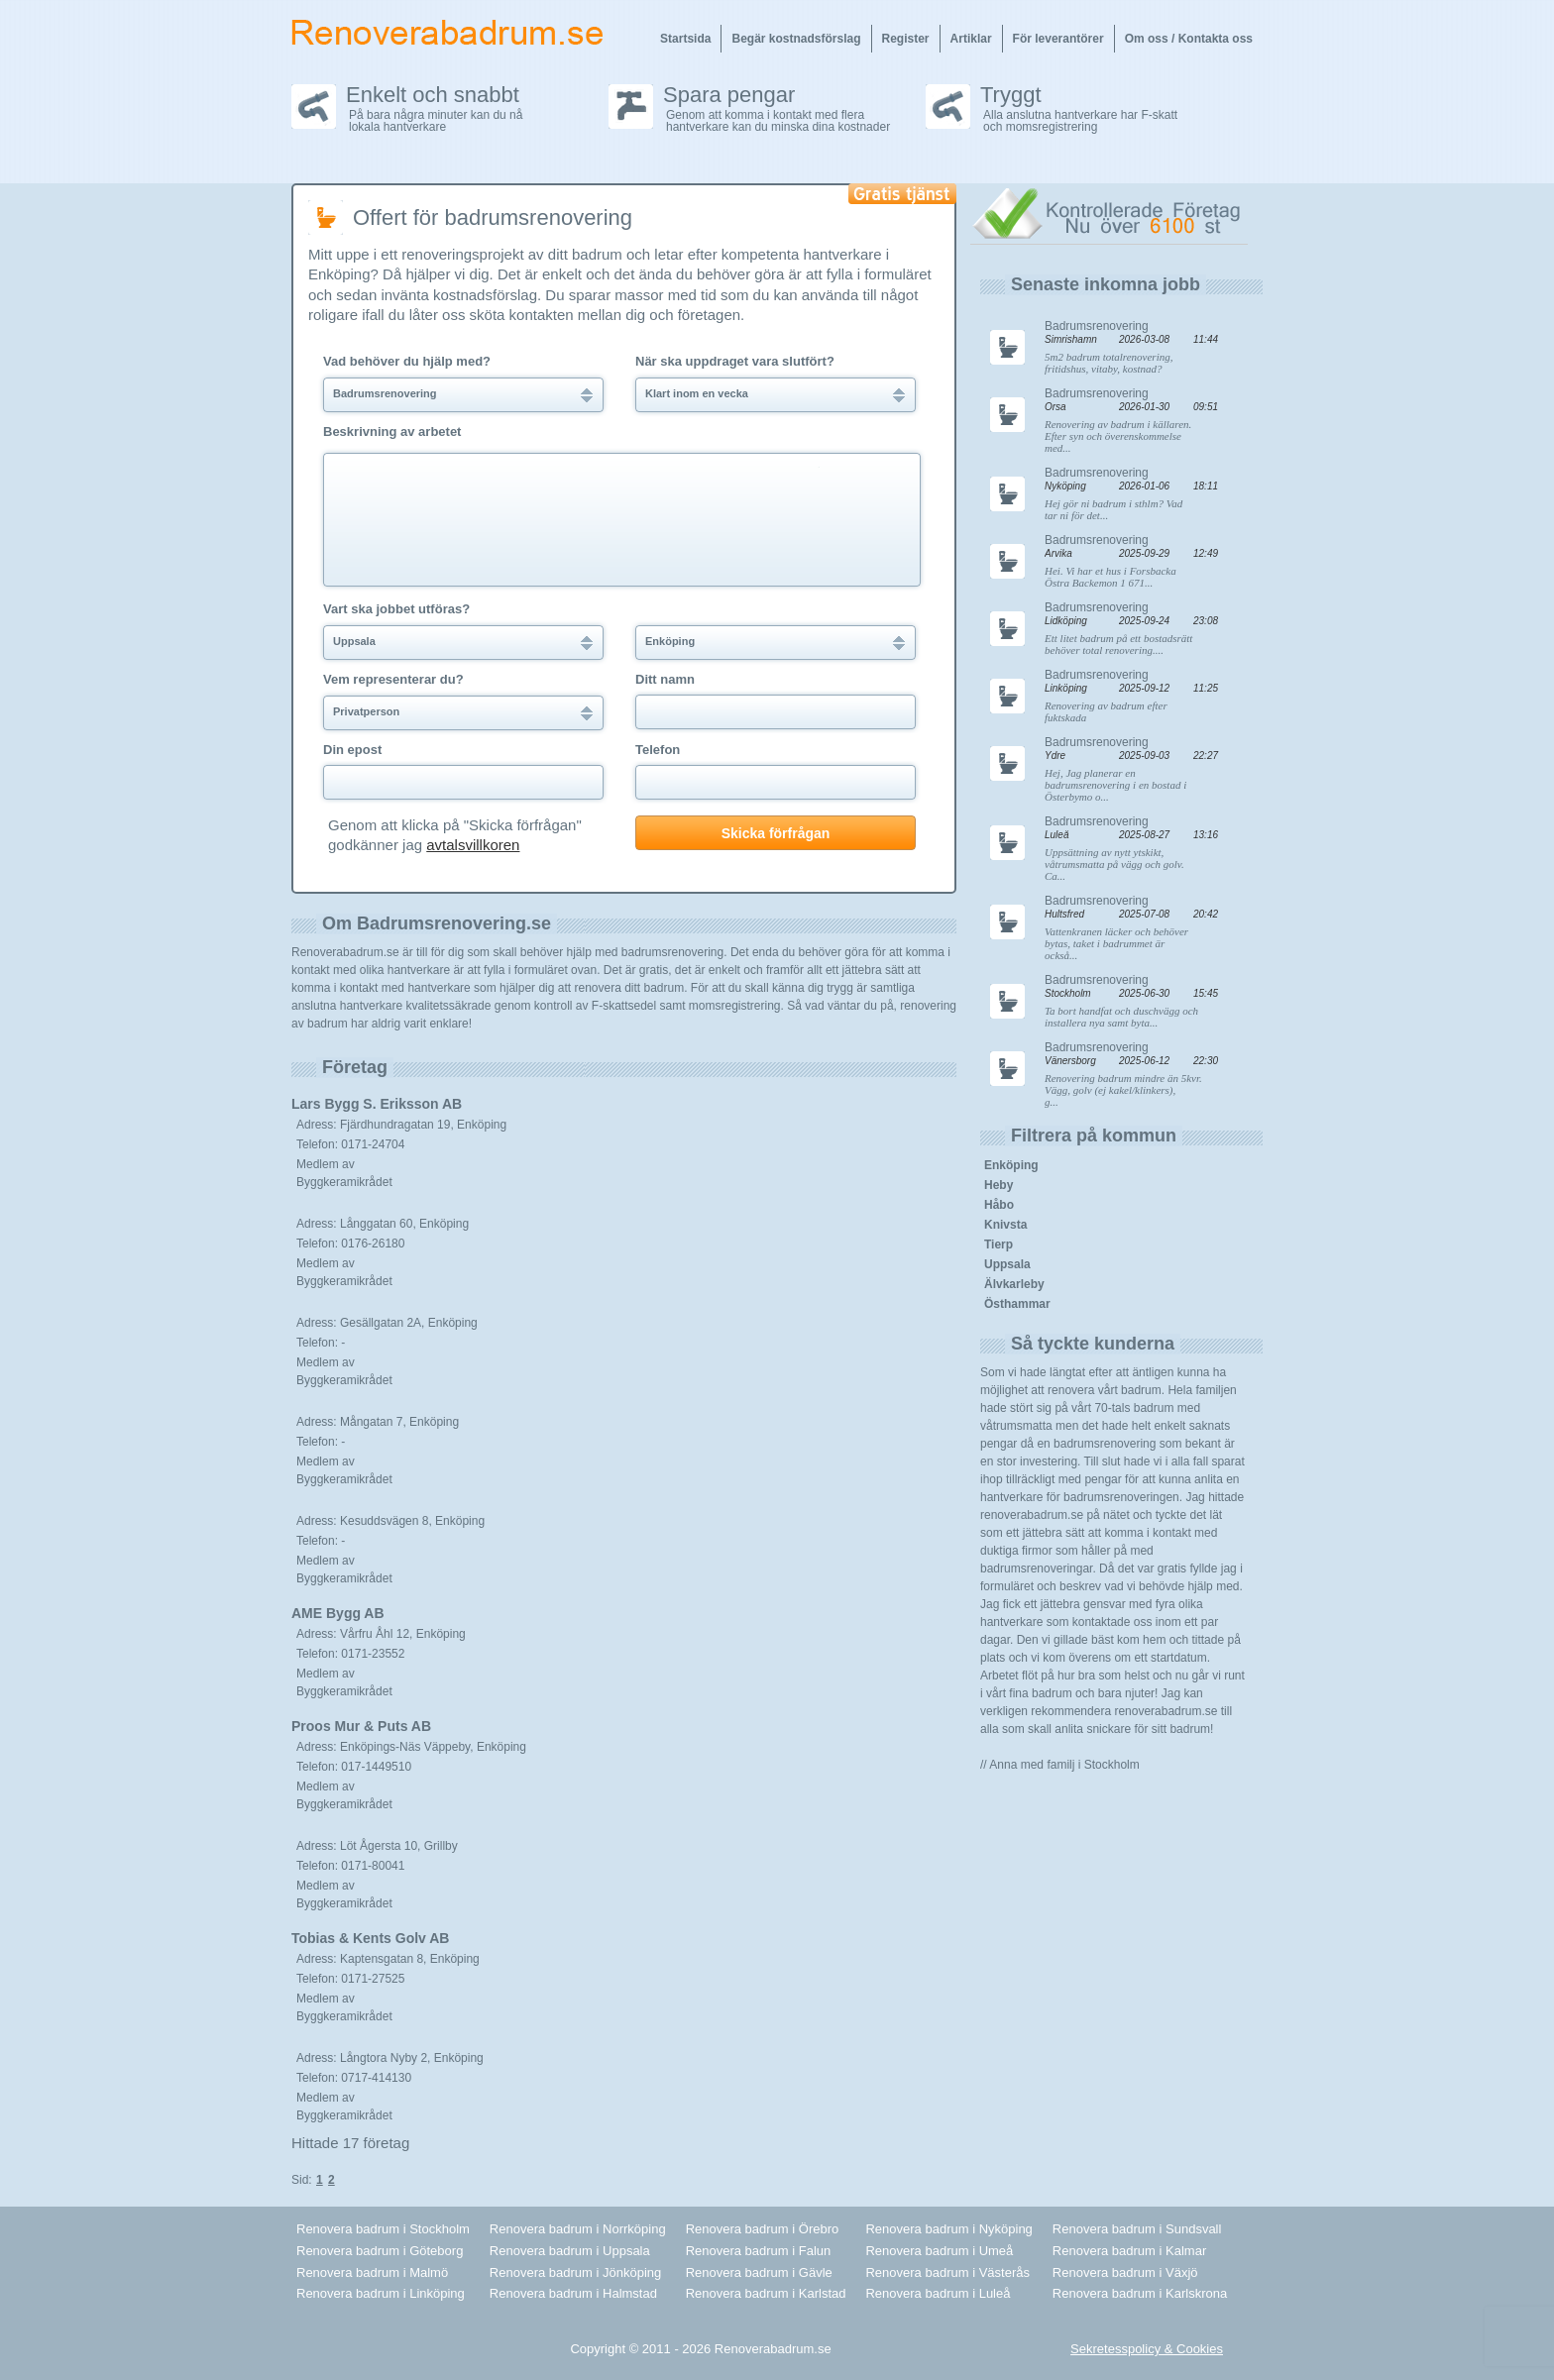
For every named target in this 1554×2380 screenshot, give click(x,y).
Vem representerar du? (393, 680)
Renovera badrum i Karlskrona (1140, 2293)
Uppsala (1007, 1264)
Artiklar (971, 39)
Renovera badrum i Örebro (762, 2228)
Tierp (998, 1244)
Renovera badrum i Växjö (1125, 2272)
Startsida (685, 39)
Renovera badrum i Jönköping (575, 2272)
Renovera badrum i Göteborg (379, 2250)
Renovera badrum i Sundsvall (1137, 2228)
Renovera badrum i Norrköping (578, 2228)
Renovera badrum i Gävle (759, 2272)
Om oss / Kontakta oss (1189, 39)
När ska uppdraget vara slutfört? (734, 362)
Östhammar (1017, 1304)
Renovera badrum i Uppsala (570, 2250)
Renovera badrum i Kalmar (1129, 2250)
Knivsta (1005, 1225)
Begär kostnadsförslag (795, 39)
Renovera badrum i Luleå (937, 2293)
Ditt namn (665, 680)
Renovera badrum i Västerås (947, 2272)
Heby (998, 1185)
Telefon (657, 750)
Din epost (352, 750)
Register (906, 39)
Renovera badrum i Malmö (372, 2272)
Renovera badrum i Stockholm (383, 2228)
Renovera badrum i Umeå (939, 2250)
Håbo (999, 1205)
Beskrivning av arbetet (392, 432)
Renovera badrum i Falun (759, 2250)
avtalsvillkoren (472, 844)
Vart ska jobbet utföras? (396, 609)
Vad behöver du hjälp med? (407, 362)
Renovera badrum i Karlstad (766, 2293)
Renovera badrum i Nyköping (948, 2228)
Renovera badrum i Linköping (380, 2293)
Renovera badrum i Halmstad (573, 2293)
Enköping (1011, 1165)
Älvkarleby (1014, 1284)
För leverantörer (1058, 39)
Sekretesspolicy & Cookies (1146, 2348)
